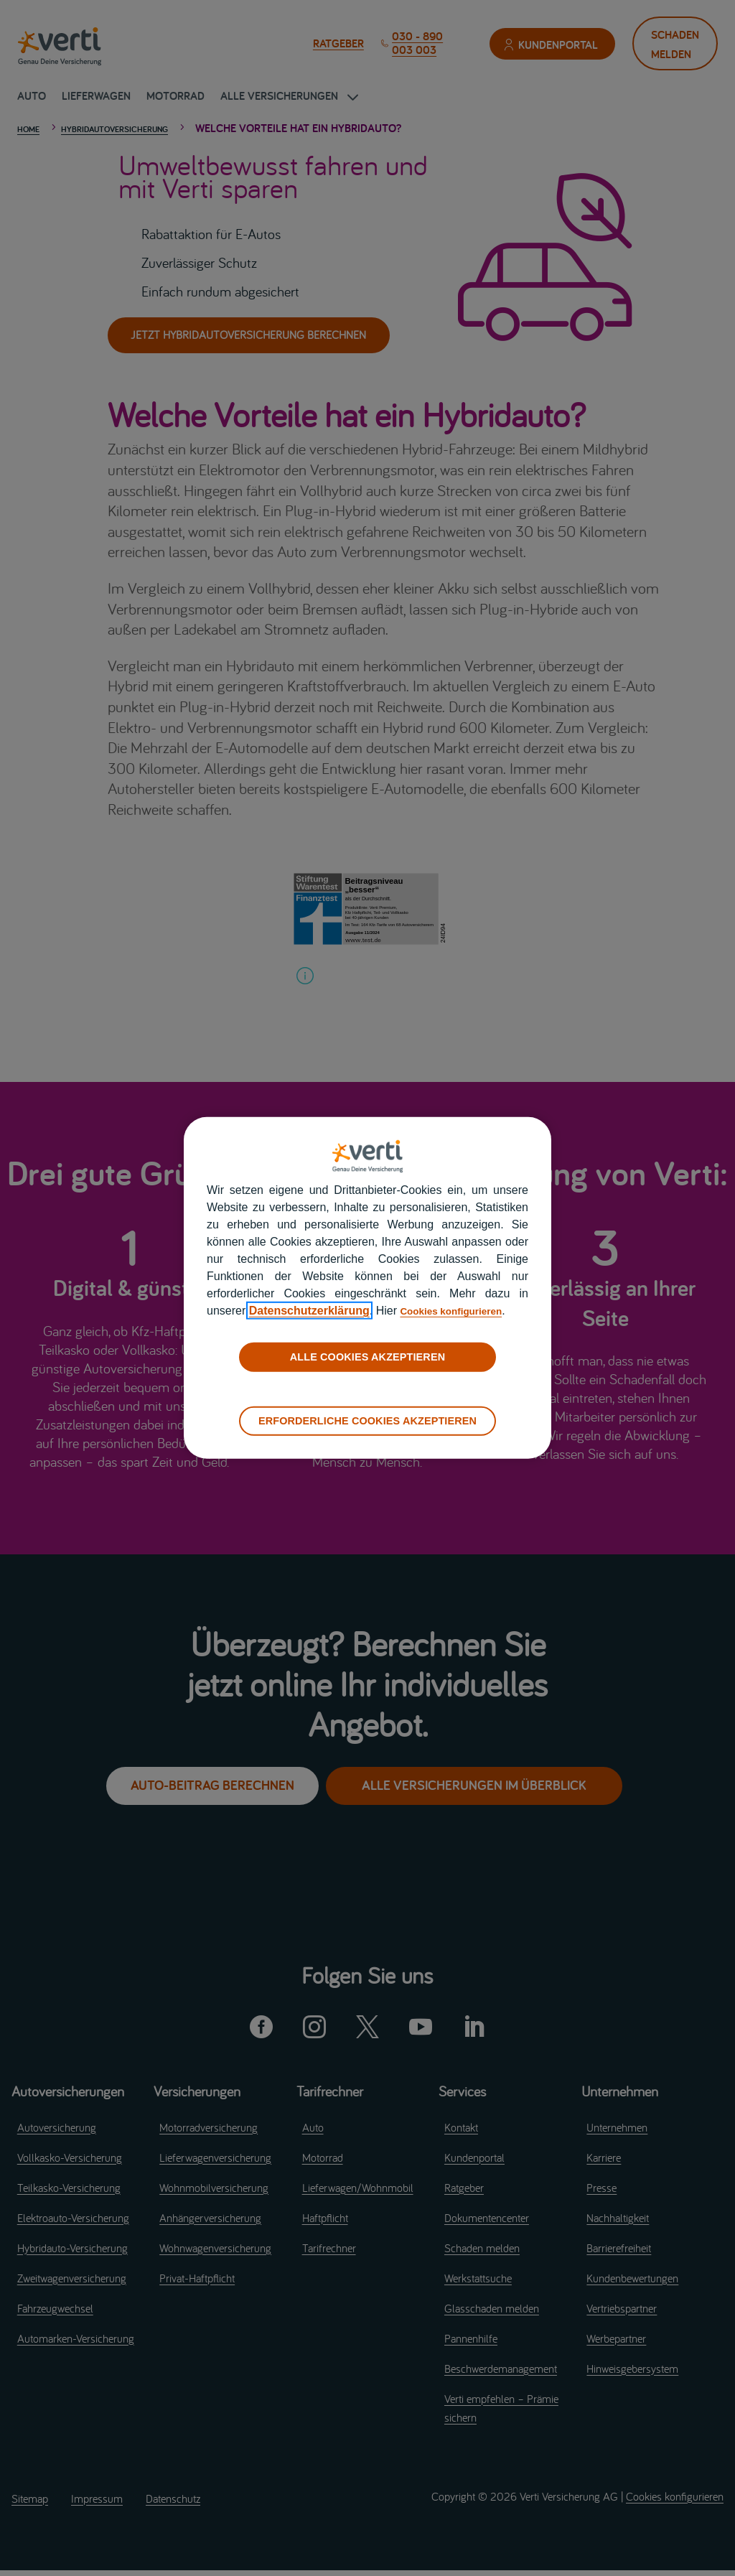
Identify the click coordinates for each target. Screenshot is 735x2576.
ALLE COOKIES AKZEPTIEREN (367, 1357)
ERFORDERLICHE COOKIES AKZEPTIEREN (367, 1421)
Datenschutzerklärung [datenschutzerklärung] (309, 1311)
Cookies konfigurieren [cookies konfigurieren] (460, 1311)
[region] (367, 1288)
